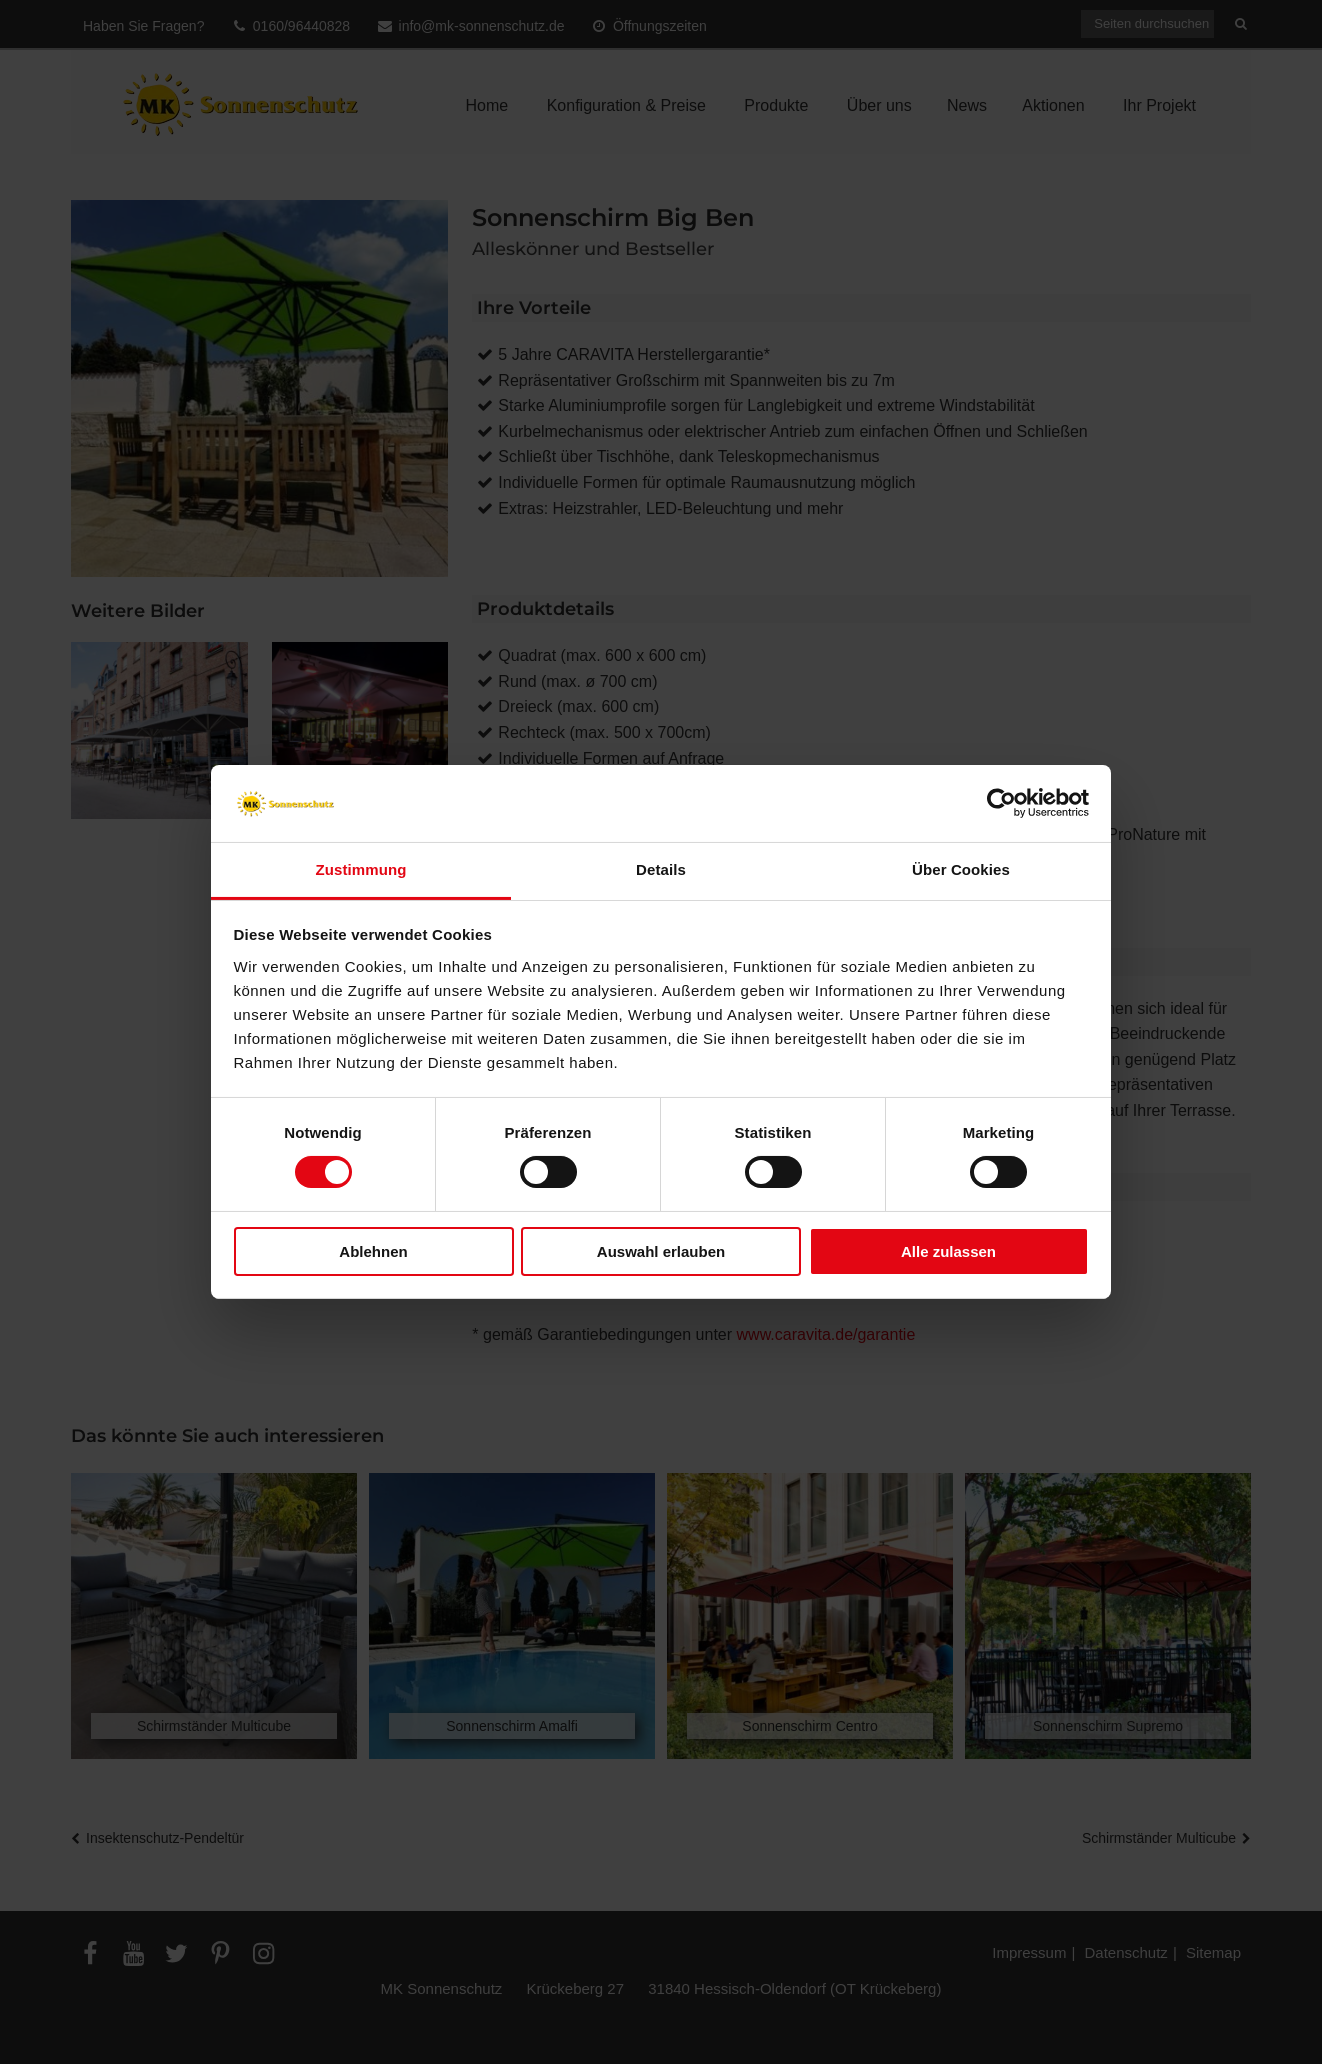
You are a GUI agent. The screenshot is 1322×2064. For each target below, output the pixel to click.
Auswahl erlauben (661, 1251)
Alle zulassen (948, 1251)
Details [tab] (661, 869)
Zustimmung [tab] (361, 869)
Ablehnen (373, 1251)
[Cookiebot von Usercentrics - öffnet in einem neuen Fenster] (1001, 803)
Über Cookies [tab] (961, 869)
